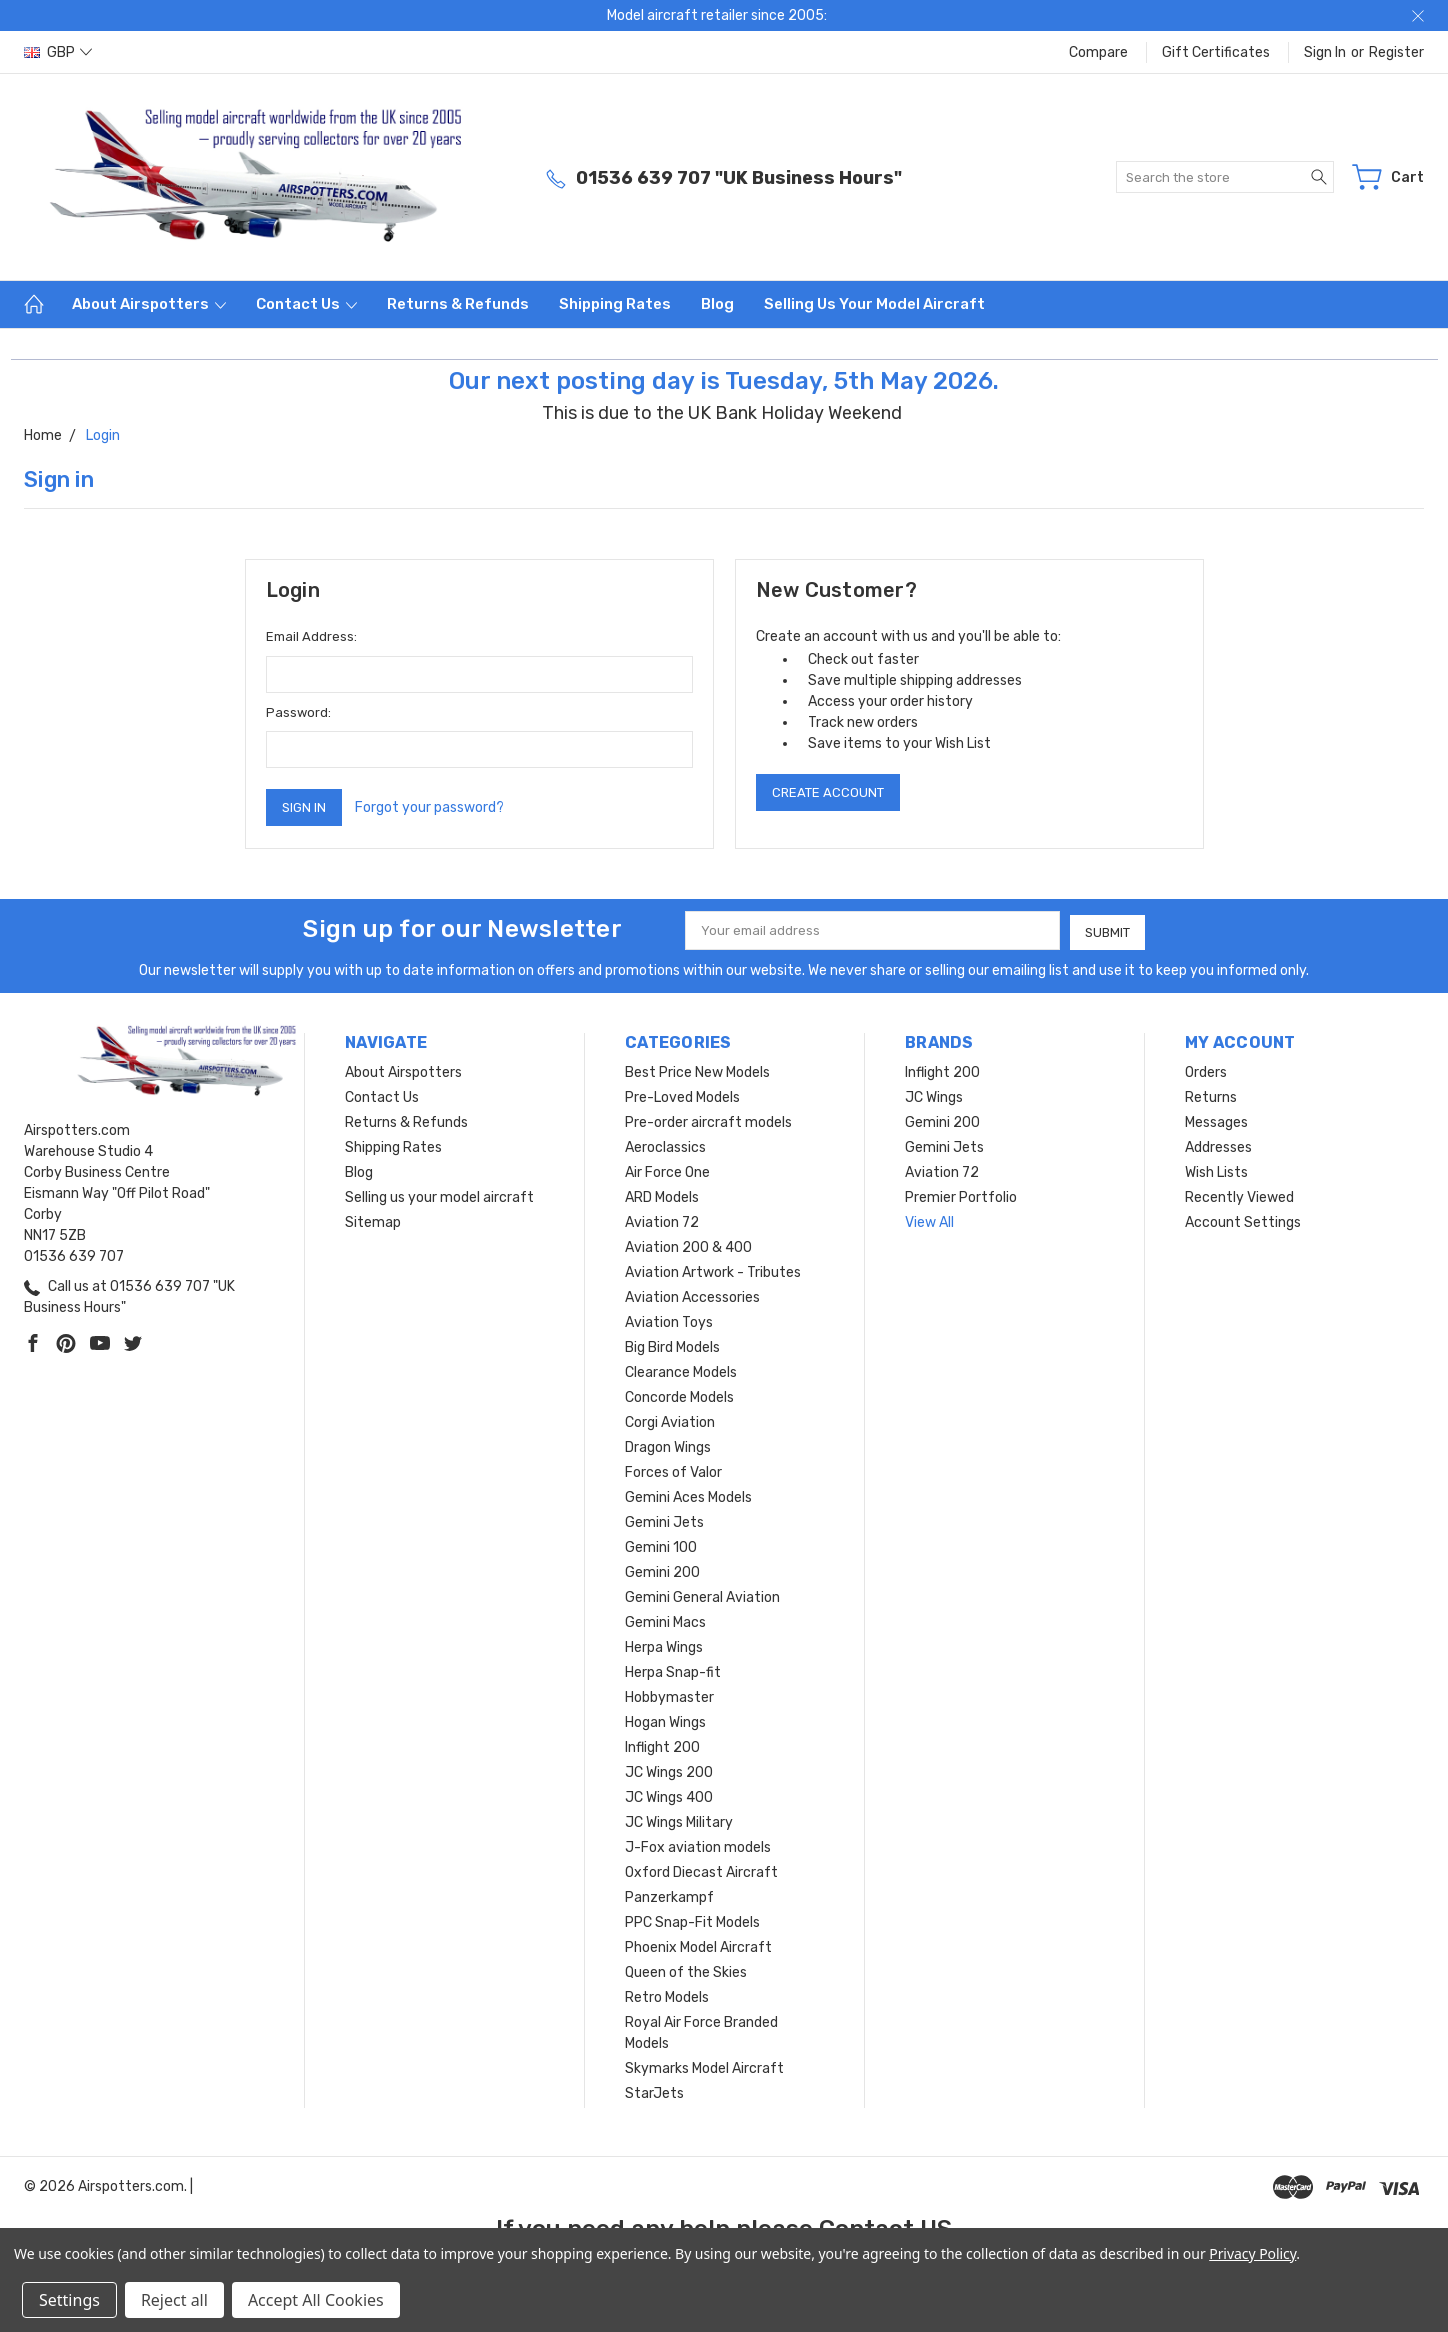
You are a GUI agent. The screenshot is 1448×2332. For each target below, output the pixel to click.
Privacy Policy (1252, 2253)
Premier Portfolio (961, 1195)
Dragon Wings (668, 1445)
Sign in (1325, 52)
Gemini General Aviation (702, 1595)
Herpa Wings (664, 1645)
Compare (1098, 52)
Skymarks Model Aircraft (704, 2066)
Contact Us (306, 304)
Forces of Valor (673, 1470)
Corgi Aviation (670, 1420)
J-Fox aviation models (698, 1845)
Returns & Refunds (458, 304)
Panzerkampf (669, 1895)
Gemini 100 (661, 1545)
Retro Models (667, 1995)
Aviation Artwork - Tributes (713, 1270)
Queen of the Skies (686, 1970)
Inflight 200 (662, 1745)
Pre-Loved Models (682, 1095)
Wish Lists (1216, 1170)
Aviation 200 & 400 (688, 1245)
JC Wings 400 (669, 1795)
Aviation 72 (662, 1220)
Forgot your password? (429, 807)
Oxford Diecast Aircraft (701, 1870)
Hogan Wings (665, 1720)
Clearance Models (681, 1370)
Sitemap (373, 1220)
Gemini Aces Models (688, 1495)
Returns (1211, 1095)
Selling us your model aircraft (874, 304)
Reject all (174, 2300)
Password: (298, 712)
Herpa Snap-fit (673, 1670)
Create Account (828, 792)
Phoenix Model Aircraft (698, 1945)
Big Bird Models (672, 1345)
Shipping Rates (615, 304)
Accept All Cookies (316, 2300)
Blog (717, 304)
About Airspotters (149, 304)
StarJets (654, 2091)
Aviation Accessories (692, 1295)
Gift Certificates (1216, 52)
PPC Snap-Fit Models (692, 1920)
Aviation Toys (669, 1320)
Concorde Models (679, 1395)
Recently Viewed (1239, 1195)
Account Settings (1243, 1220)
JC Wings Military (679, 1820)
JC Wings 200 (669, 1770)
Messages (1216, 1120)
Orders (1206, 1070)
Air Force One (667, 1170)
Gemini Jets (664, 1520)
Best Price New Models (697, 1070)
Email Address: (311, 636)
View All (929, 1220)
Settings (69, 2300)
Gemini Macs (665, 1620)
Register (1396, 52)
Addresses (1218, 1145)
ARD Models (662, 1195)
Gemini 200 (662, 1570)
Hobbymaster (669, 1695)
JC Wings (934, 1095)
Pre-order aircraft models (708, 1120)
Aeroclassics (665, 1145)
